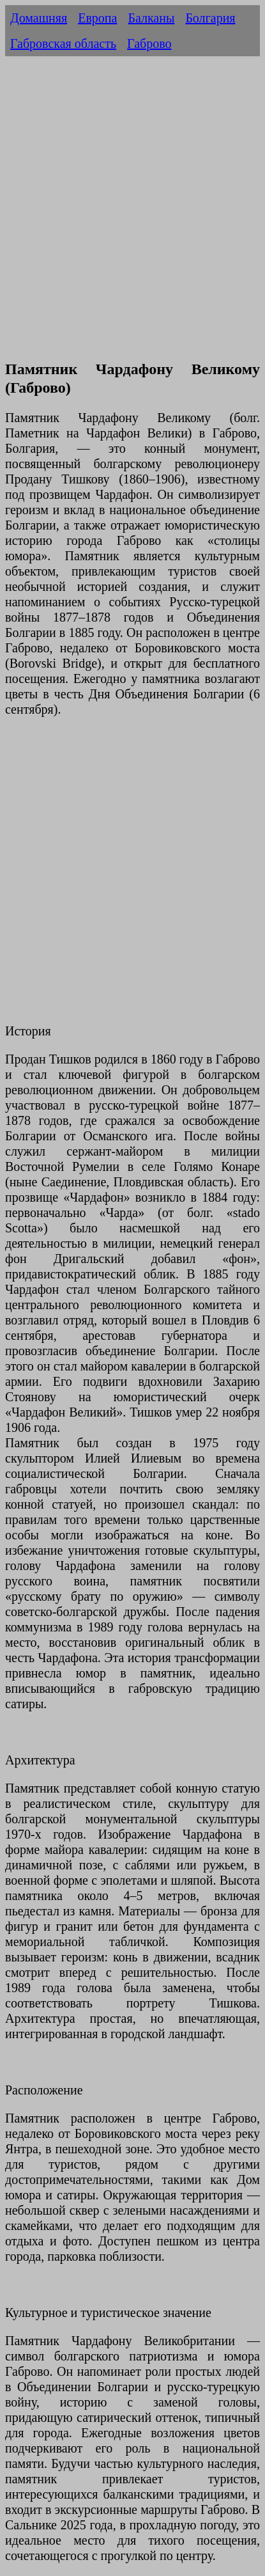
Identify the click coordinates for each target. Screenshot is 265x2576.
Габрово (149, 43)
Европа (97, 18)
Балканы (151, 18)
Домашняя (38, 18)
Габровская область (63, 43)
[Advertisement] (132, 214)
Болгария (210, 18)
